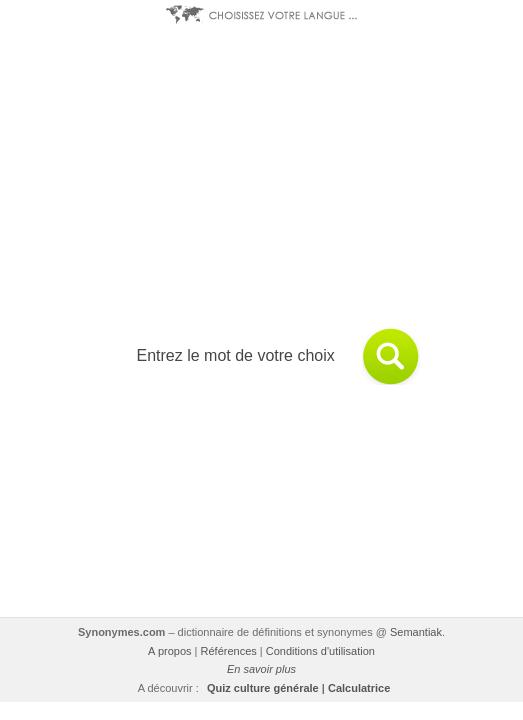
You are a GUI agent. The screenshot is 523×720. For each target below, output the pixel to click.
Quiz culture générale (263, 688)
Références (229, 651)
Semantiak (416, 632)
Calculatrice (359, 688)
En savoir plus (261, 669)
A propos (169, 651)
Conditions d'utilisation (320, 651)
